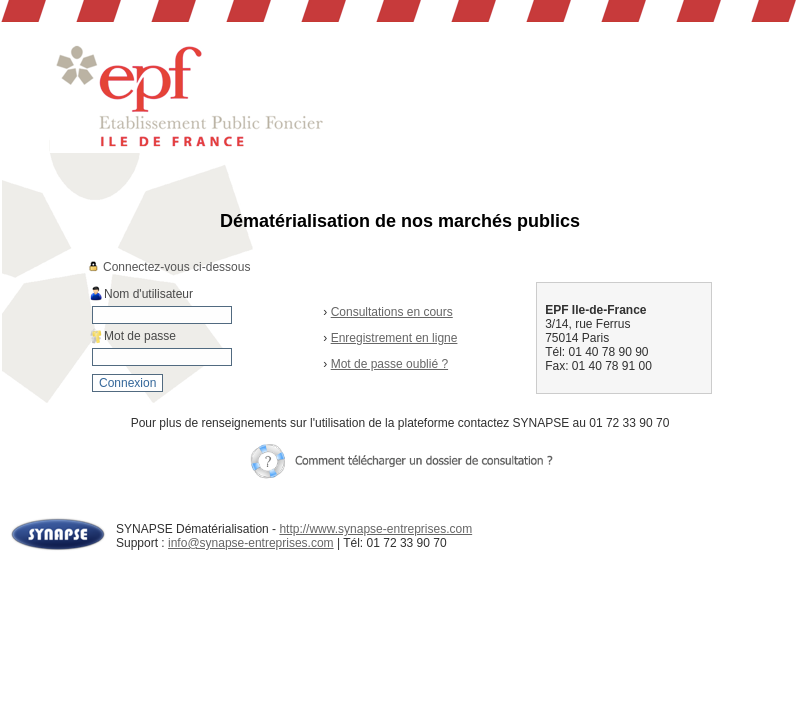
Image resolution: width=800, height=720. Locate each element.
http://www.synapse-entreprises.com (375, 529)
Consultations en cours (392, 312)
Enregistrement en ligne (394, 338)
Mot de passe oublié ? (389, 364)
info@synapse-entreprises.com (251, 543)
